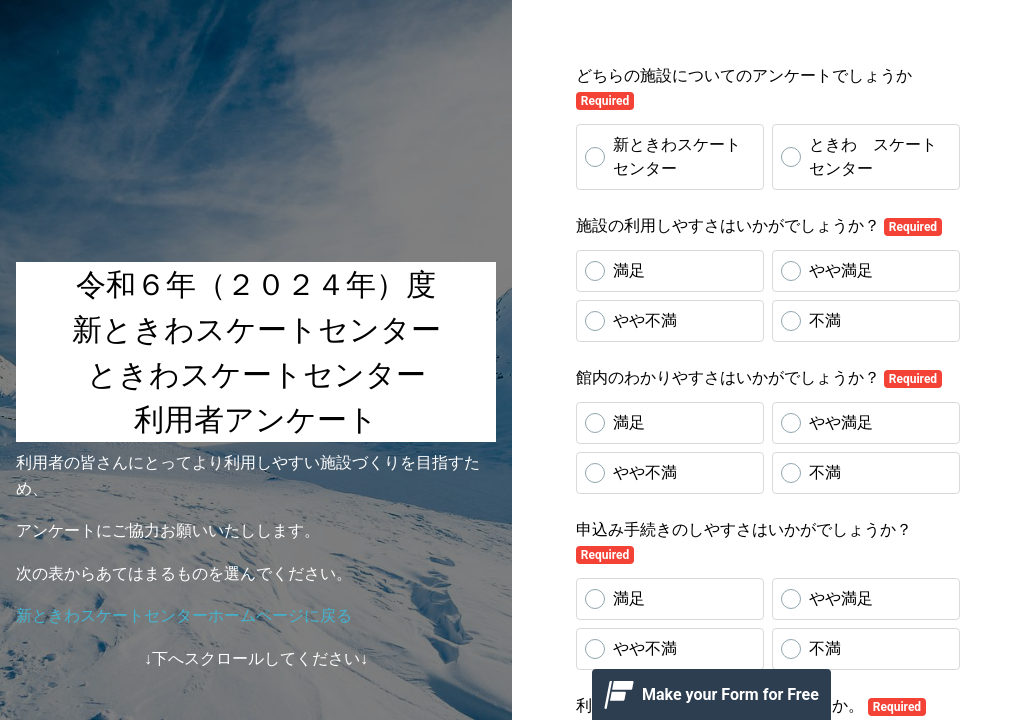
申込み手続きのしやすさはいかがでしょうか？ (744, 542)
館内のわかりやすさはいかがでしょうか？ (759, 378)
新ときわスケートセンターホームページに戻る (184, 615)
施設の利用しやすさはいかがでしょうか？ (759, 226)
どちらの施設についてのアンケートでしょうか (744, 88)
